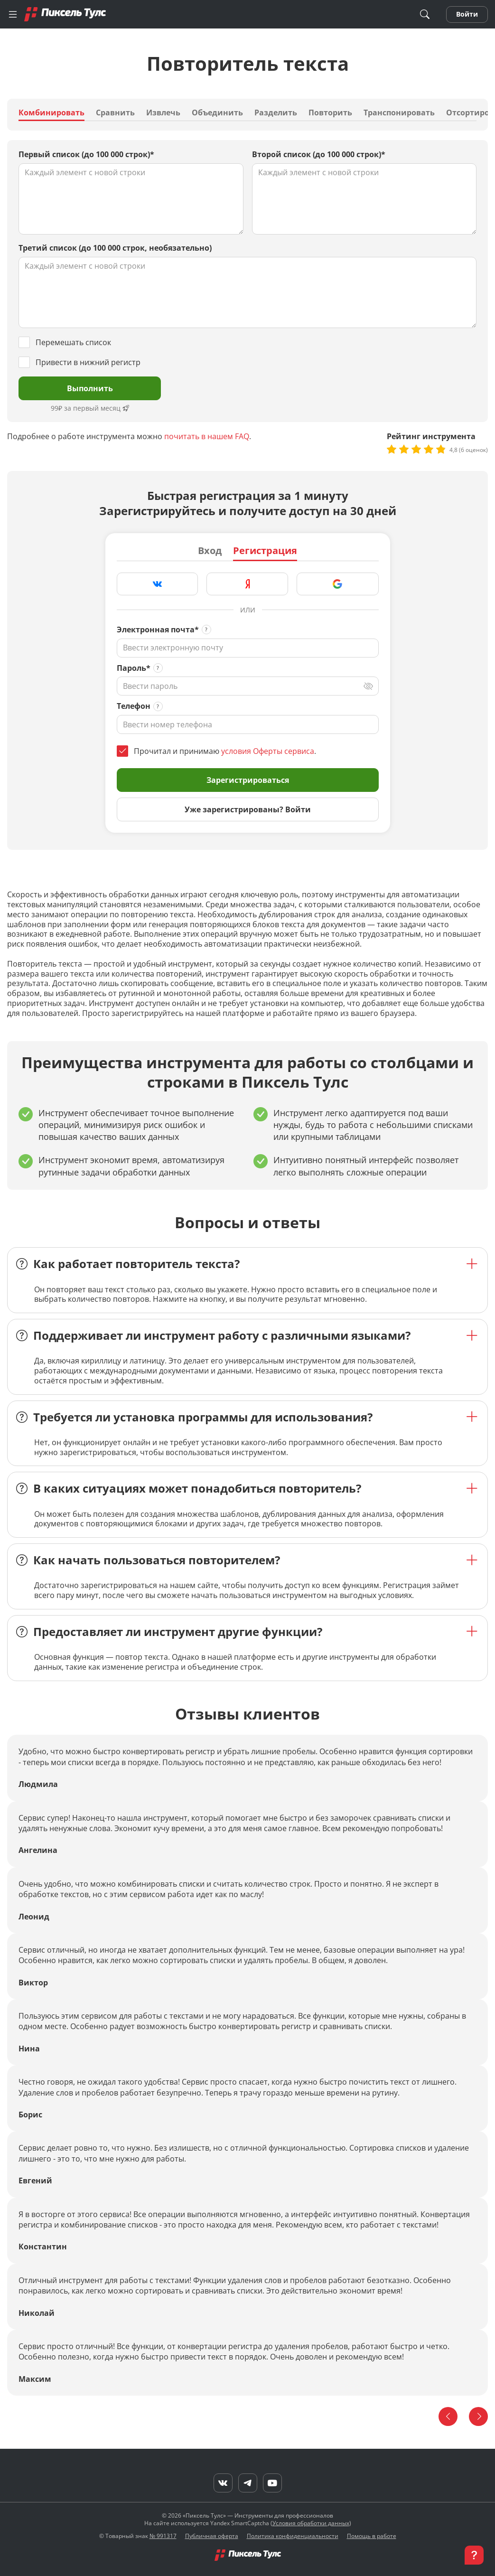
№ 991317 (163, 2536)
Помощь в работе (371, 2536)
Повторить (330, 113)
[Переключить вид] (368, 686)
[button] (474, 2555)
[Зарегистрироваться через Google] (338, 584)
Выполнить (90, 388)
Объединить (217, 113)
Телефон (133, 706)
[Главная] (65, 14)
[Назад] (448, 2416)
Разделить (275, 113)
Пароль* (133, 668)
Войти (467, 14)
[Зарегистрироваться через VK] (157, 584)
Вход (210, 551)
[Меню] (13, 14)
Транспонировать (399, 113)
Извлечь (163, 113)
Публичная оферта (211, 2536)
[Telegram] (247, 2482)
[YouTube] (272, 2482)
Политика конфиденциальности (292, 2536)
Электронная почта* (158, 630)
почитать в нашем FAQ (206, 436)
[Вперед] (478, 2416)
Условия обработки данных (310, 2523)
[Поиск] (425, 14)
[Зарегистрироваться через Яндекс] (247, 584)
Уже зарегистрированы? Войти (248, 809)
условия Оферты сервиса (267, 751)
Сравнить (115, 113)
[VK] (223, 2482)
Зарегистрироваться (247, 780)
